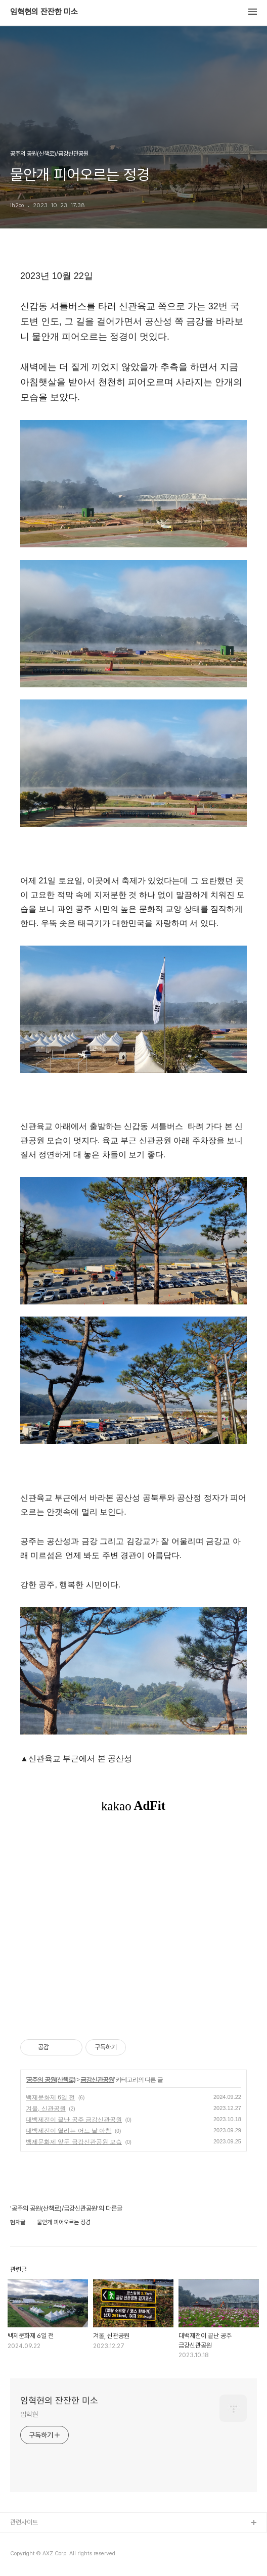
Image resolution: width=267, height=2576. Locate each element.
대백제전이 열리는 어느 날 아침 (68, 2130)
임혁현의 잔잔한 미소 (44, 12)
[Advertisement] (133, 1925)
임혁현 (29, 2414)
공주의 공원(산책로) (50, 2079)
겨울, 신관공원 (46, 2108)
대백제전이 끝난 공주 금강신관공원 (74, 2119)
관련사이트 (24, 2522)
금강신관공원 (97, 2079)
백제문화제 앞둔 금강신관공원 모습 (74, 2141)
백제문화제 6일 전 (50, 2097)
